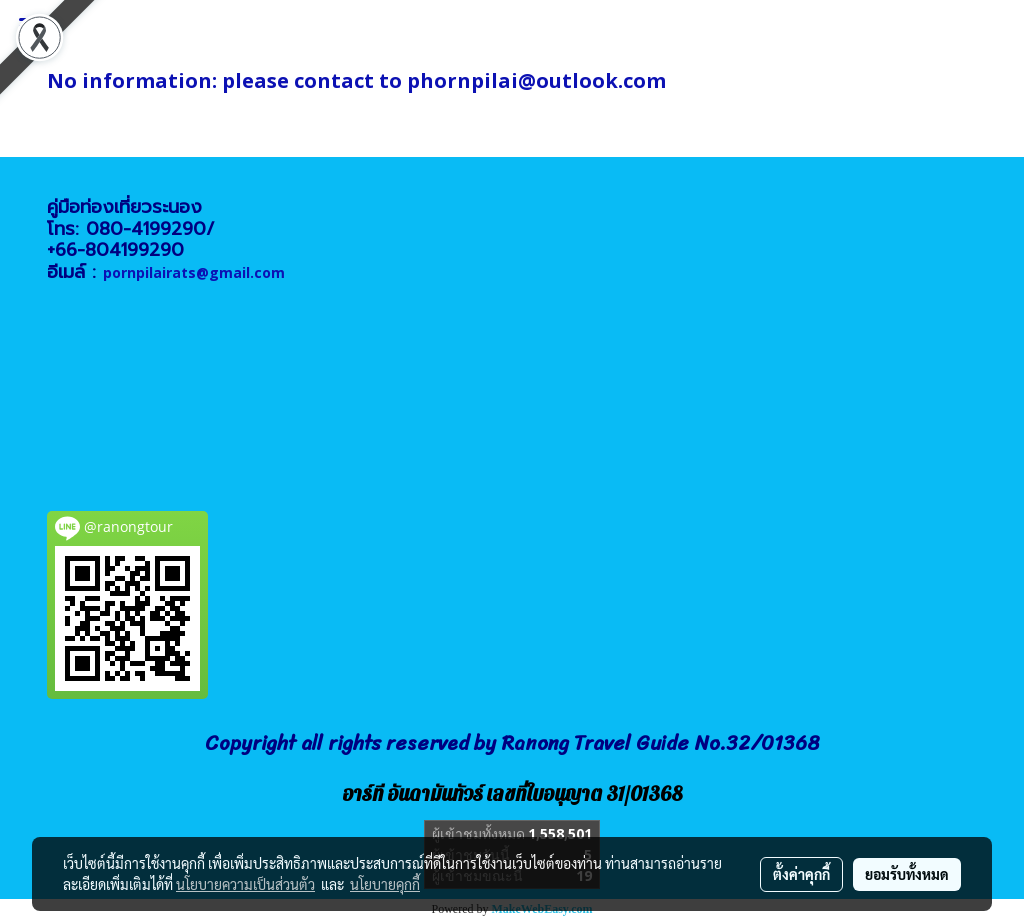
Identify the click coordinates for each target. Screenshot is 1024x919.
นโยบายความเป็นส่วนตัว (245, 884)
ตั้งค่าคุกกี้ (801, 874)
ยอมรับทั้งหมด (907, 874)
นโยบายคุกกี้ (385, 884)
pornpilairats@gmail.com (194, 272)
